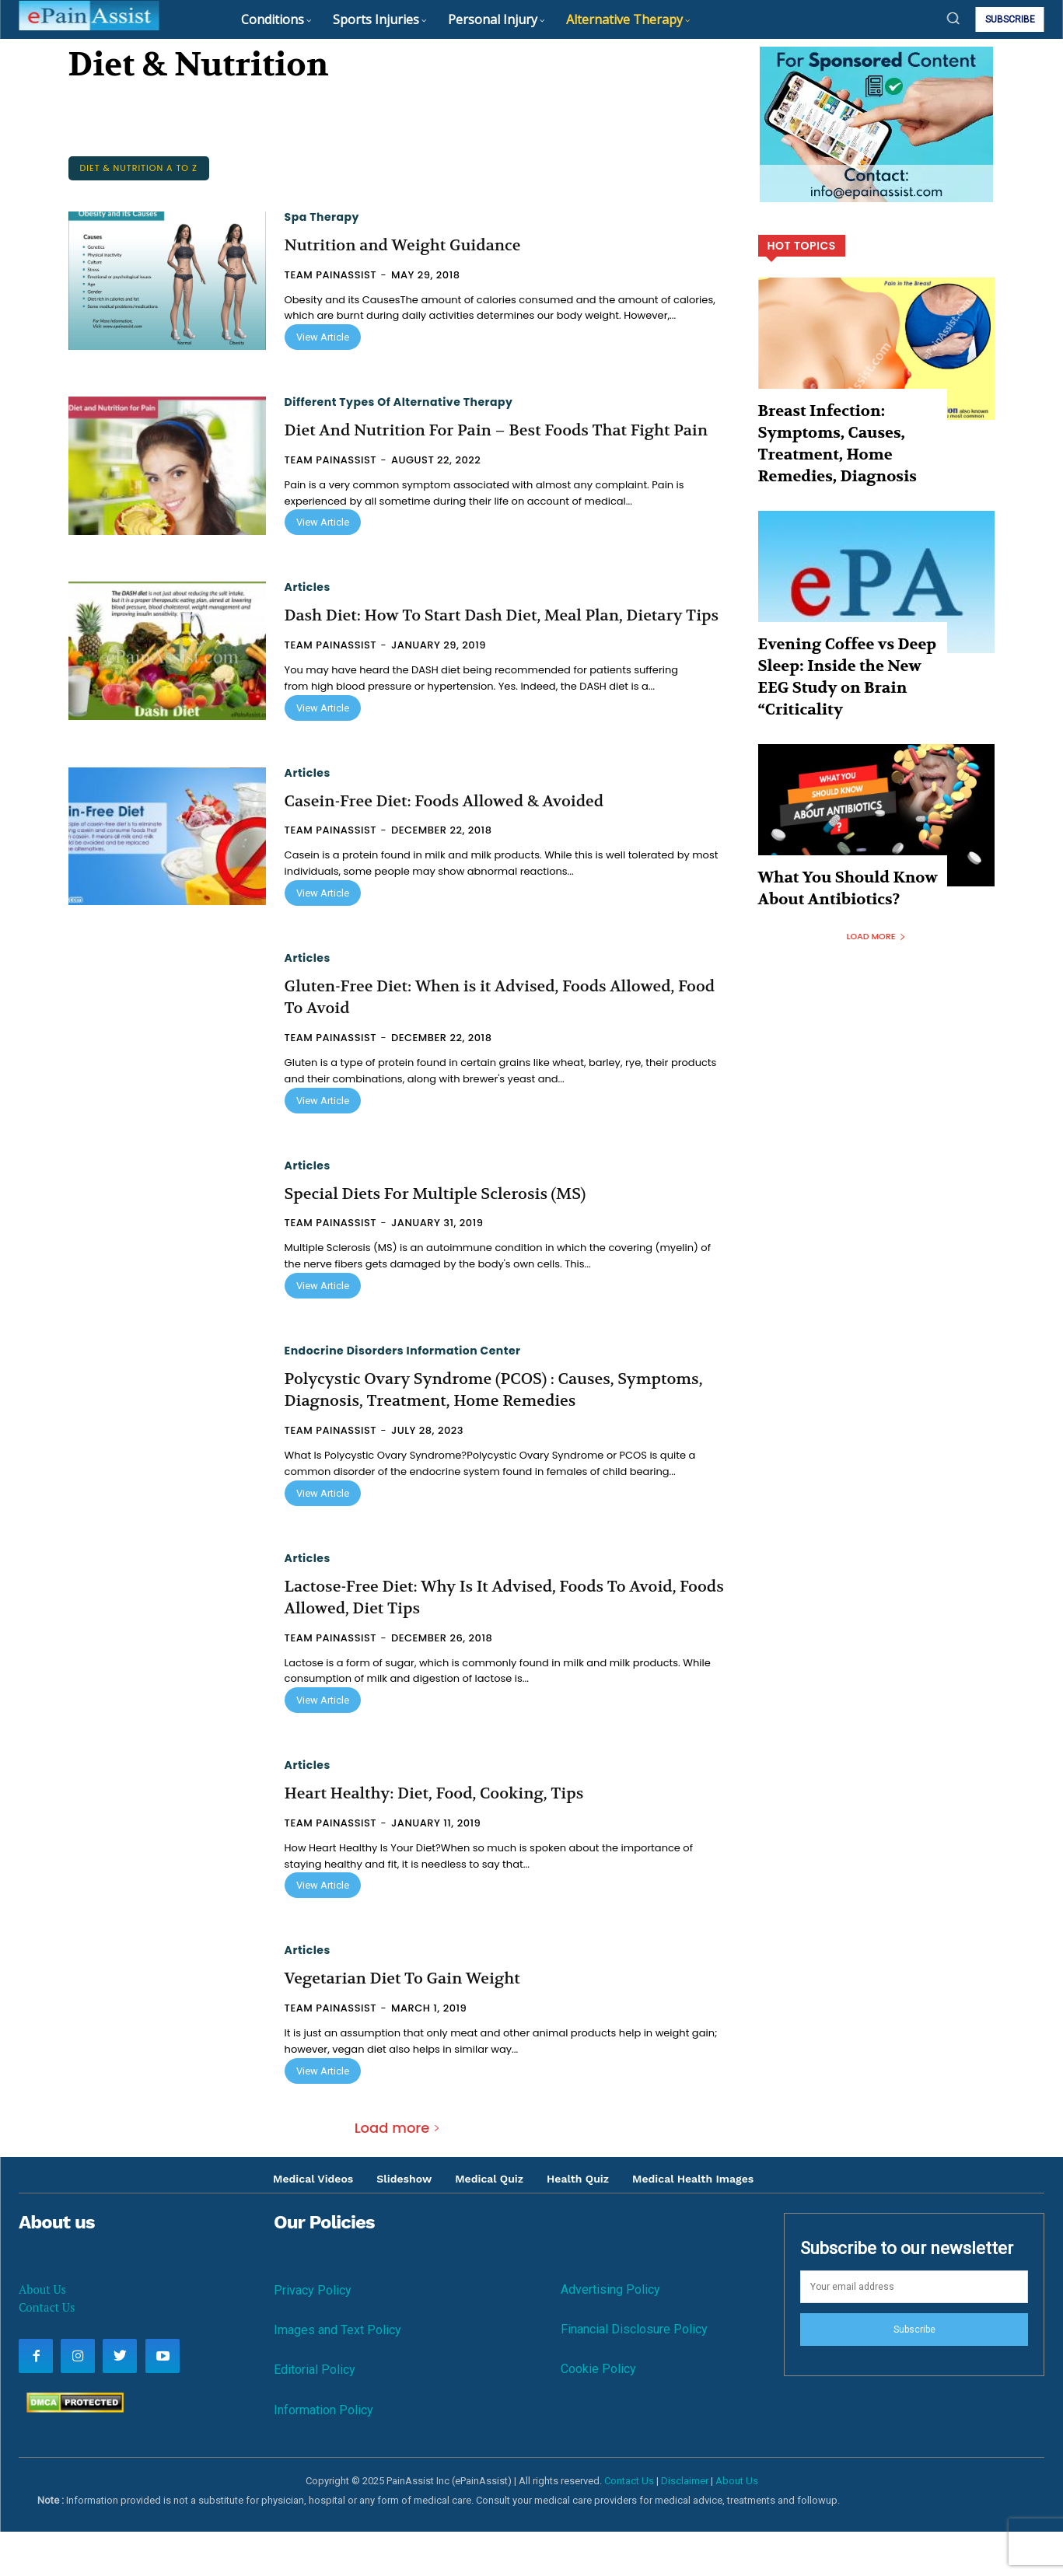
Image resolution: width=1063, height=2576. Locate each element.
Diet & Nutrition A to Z (138, 168)
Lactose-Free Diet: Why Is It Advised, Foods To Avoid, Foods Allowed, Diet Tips (500, 1642)
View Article (322, 337)
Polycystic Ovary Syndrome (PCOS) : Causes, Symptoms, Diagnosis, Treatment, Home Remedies (494, 1434)
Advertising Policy (610, 2333)
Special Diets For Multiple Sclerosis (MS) (450, 1238)
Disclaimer (684, 2525)
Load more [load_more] (398, 2172)
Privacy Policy (312, 2334)
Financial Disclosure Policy (634, 2373)
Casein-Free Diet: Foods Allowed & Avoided (460, 845)
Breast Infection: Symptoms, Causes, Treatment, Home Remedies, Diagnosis (845, 426)
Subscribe (914, 2373)
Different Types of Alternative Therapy (399, 402)
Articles (307, 609)
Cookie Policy (598, 2413)
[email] (914, 2332)
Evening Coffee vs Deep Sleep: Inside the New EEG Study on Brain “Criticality (839, 624)
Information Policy (323, 2454)
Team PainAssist (331, 274)
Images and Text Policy (337, 2374)
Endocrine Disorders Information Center (403, 1394)
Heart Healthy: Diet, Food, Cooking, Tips (449, 1837)
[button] (953, 18)
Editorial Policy (314, 2414)
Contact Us (47, 2351)
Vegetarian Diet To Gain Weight (414, 2023)
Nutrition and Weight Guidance (414, 245)
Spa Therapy (322, 216)
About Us (42, 2333)
